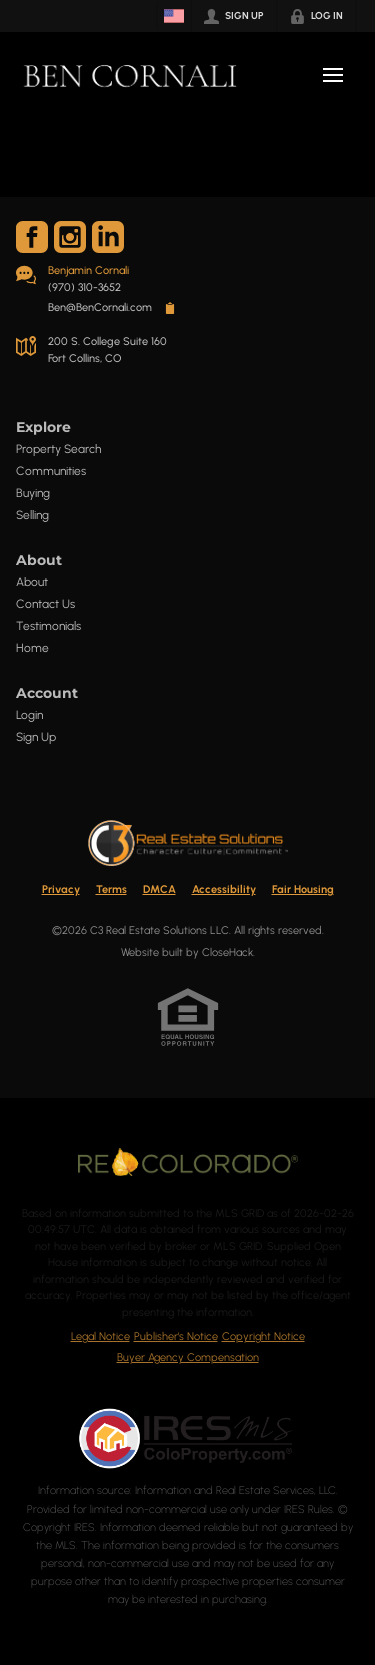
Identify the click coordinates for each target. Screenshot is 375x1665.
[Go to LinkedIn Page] (108, 237)
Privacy (61, 889)
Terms (111, 889)
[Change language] (174, 16)
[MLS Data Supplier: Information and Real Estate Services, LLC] (188, 1438)
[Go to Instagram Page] (70, 237)
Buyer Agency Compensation (188, 1357)
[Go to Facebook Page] (32, 237)
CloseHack (227, 952)
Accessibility (224, 889)
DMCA (159, 889)
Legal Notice (100, 1336)
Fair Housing (303, 889)
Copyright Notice (263, 1336)
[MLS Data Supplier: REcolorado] (188, 1162)
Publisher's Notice (176, 1336)
